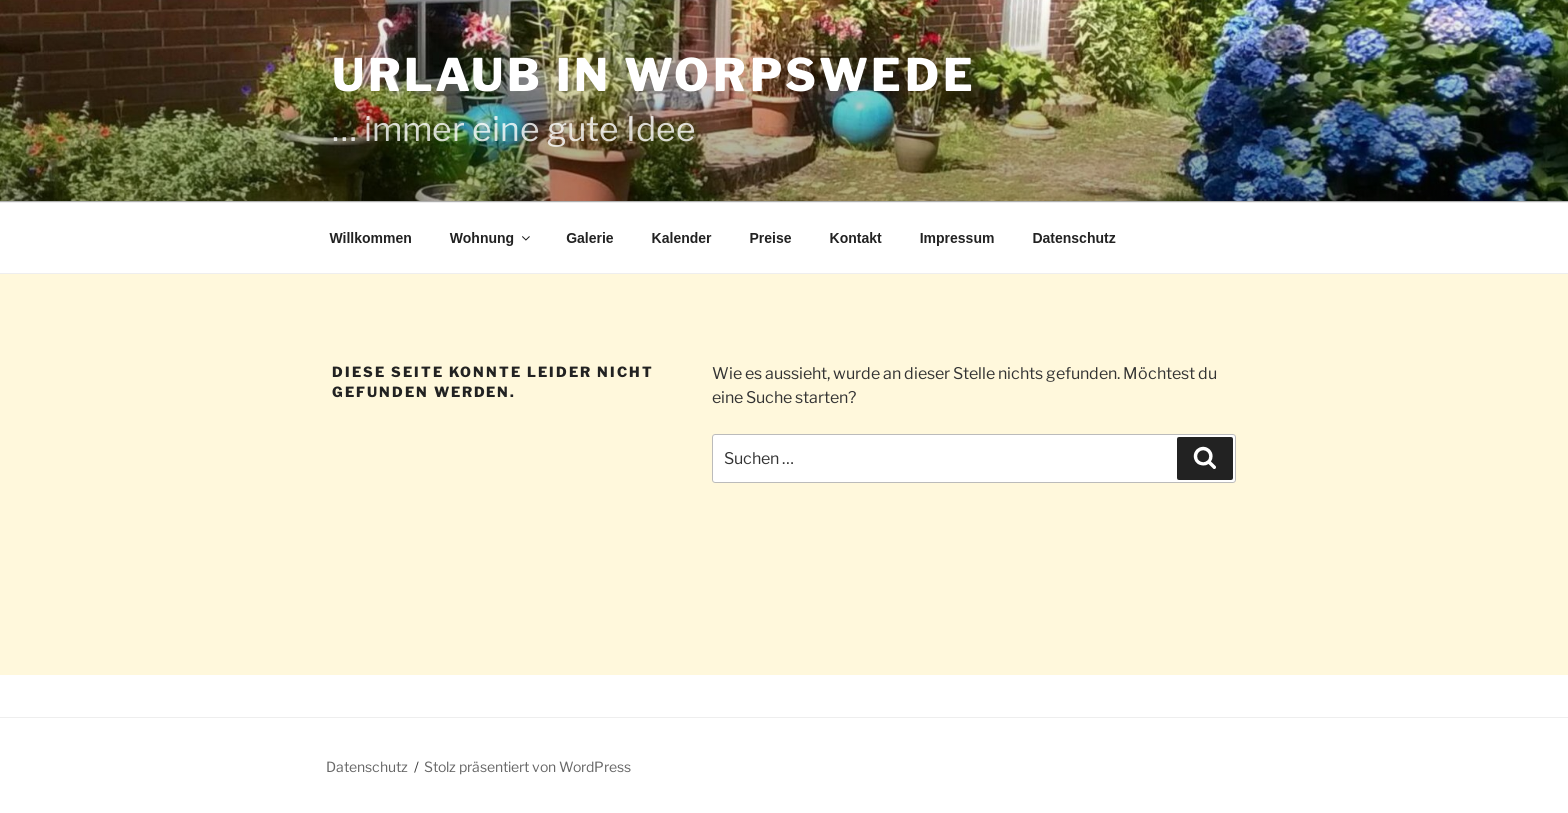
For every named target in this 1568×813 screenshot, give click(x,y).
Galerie (589, 238)
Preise (771, 238)
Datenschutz (1073, 238)
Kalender (682, 238)
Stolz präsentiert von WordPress (527, 766)
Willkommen (371, 238)
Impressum (957, 238)
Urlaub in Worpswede (654, 75)
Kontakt (856, 238)
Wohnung (491, 238)
